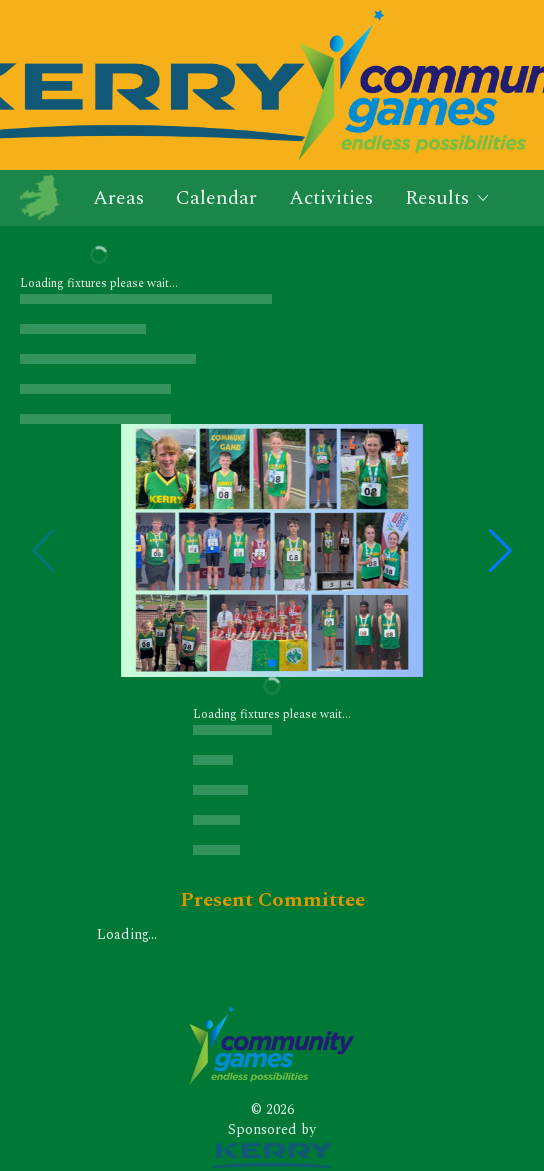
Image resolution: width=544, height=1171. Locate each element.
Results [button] (448, 198)
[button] (500, 551)
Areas (118, 198)
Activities (331, 198)
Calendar (216, 198)
